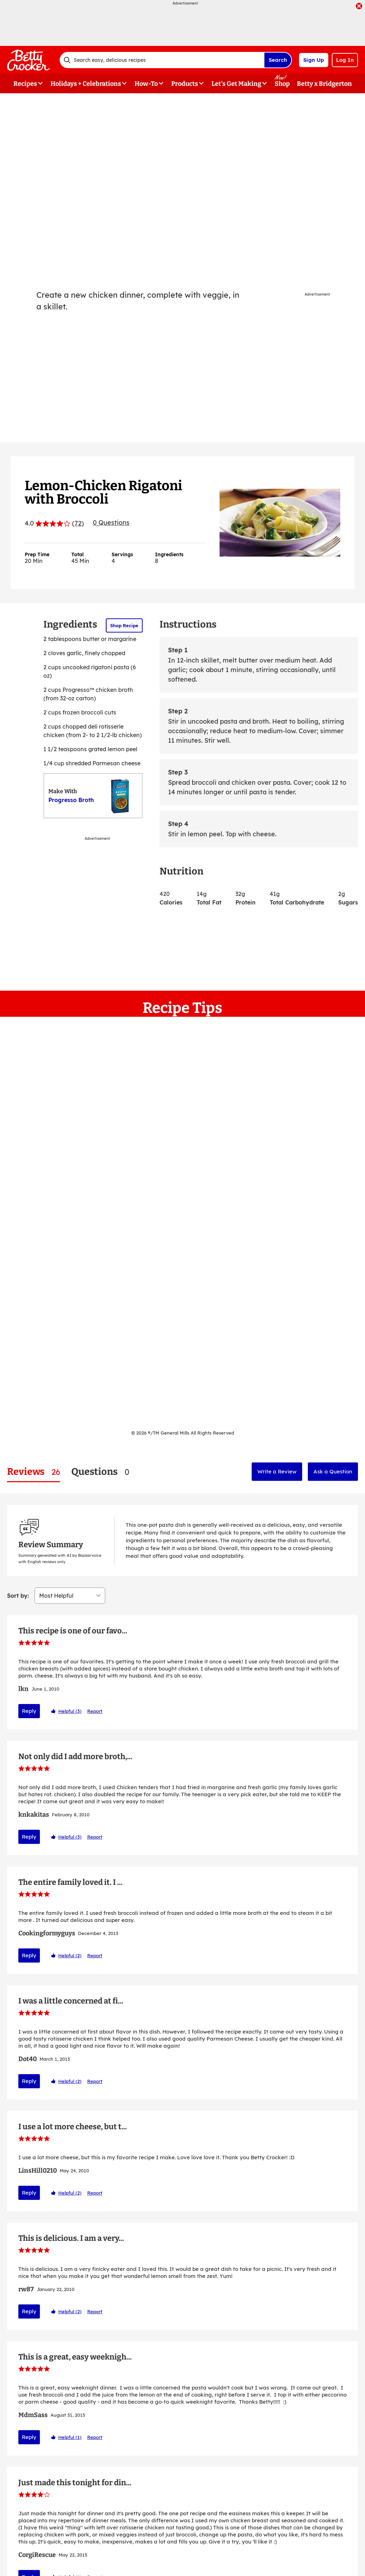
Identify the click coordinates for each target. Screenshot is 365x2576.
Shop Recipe (124, 625)
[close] (359, 7)
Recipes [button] (25, 84)
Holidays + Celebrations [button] (85, 84)
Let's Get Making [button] (236, 84)
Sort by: (18, 1512)
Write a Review (277, 1471)
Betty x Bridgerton (324, 84)
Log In (345, 60)
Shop (282, 84)
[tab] (33, 1471)
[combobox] (162, 60)
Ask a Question (332, 1471)
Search (278, 60)
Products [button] (184, 84)
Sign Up (313, 60)
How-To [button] (146, 84)
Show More (182, 2483)
